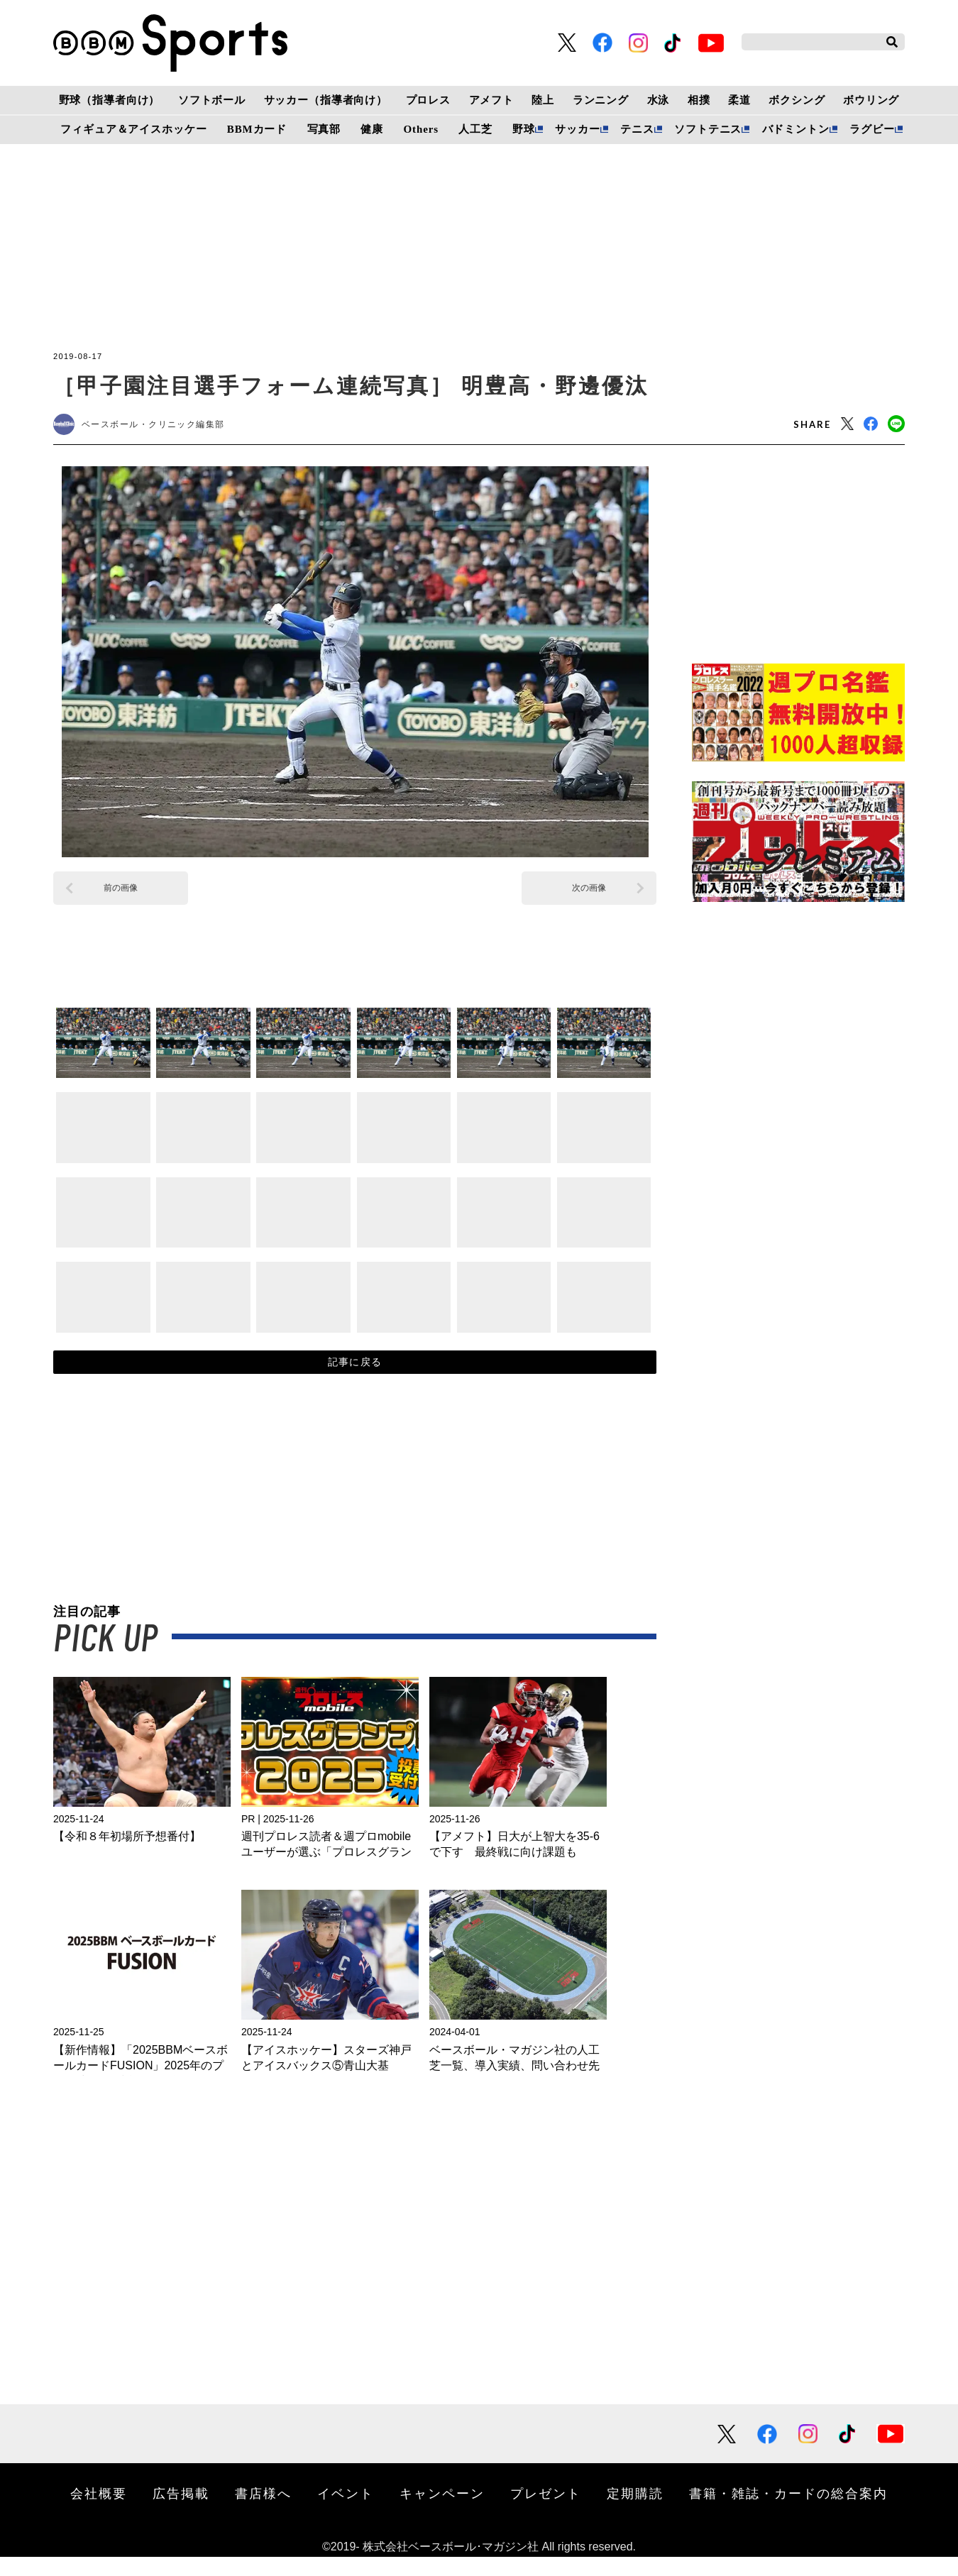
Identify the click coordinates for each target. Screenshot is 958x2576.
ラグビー (871, 129)
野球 (523, 129)
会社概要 (98, 2512)
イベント (345, 2512)
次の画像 (589, 893)
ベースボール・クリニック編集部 (167, 427)
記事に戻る (355, 1375)
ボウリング (871, 100)
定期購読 (635, 2512)
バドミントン (796, 129)
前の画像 (121, 893)
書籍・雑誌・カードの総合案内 (788, 2512)
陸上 (543, 100)
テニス (637, 129)
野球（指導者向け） (109, 100)
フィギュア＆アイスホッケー (133, 129)
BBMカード (257, 129)
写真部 (324, 129)
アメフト (491, 100)
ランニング (601, 100)
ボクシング (797, 100)
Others (421, 129)
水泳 (658, 100)
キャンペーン (442, 2512)
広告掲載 (181, 2512)
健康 (371, 129)
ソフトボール (212, 100)
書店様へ (263, 2512)
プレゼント (545, 2512)
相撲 (699, 100)
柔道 (739, 100)
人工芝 (475, 129)
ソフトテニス (708, 129)
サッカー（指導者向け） (326, 100)
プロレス (428, 100)
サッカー (577, 129)
